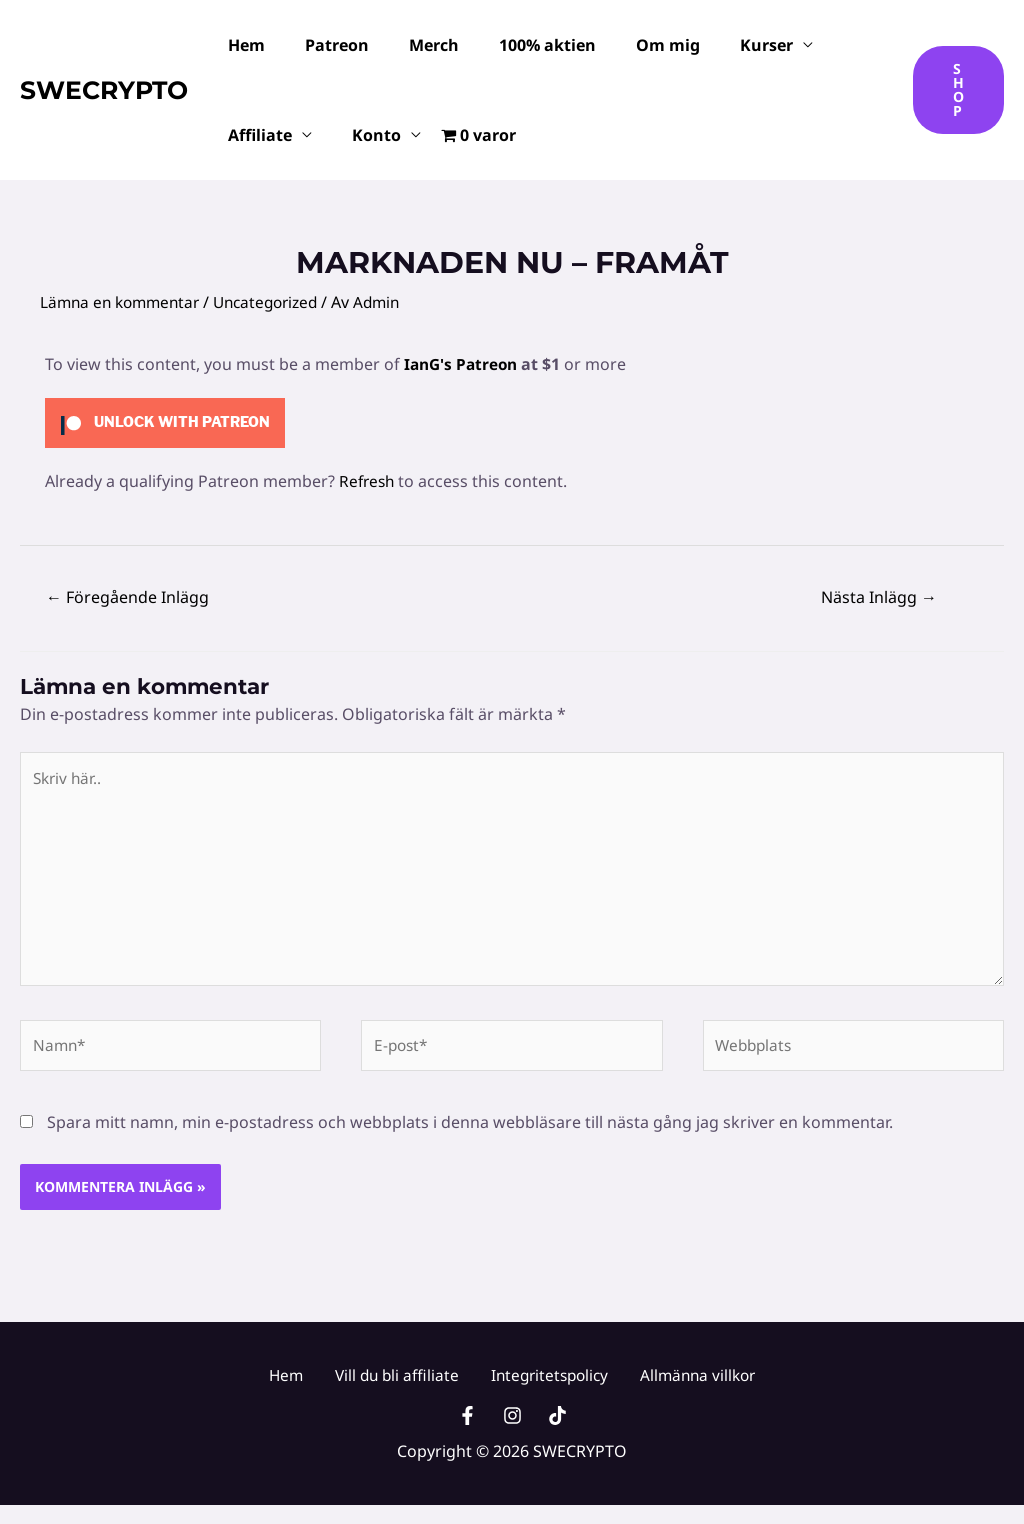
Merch (414, 45)
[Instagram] (512, 1434)
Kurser (722, 45)
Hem (242, 45)
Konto (364, 135)
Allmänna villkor (680, 1387)
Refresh (368, 481)
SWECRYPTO (104, 90)
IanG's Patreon (463, 364)
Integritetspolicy (542, 1387)
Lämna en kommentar (124, 302)
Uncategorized (278, 302)
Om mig (632, 45)
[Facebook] (467, 1434)
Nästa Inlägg (879, 597)
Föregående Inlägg (127, 597)
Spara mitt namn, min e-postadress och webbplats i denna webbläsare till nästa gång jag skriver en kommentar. (470, 1134)
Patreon (325, 45)
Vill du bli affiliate (400, 1387)
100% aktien (519, 45)
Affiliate (256, 135)
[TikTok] (557, 1434)
